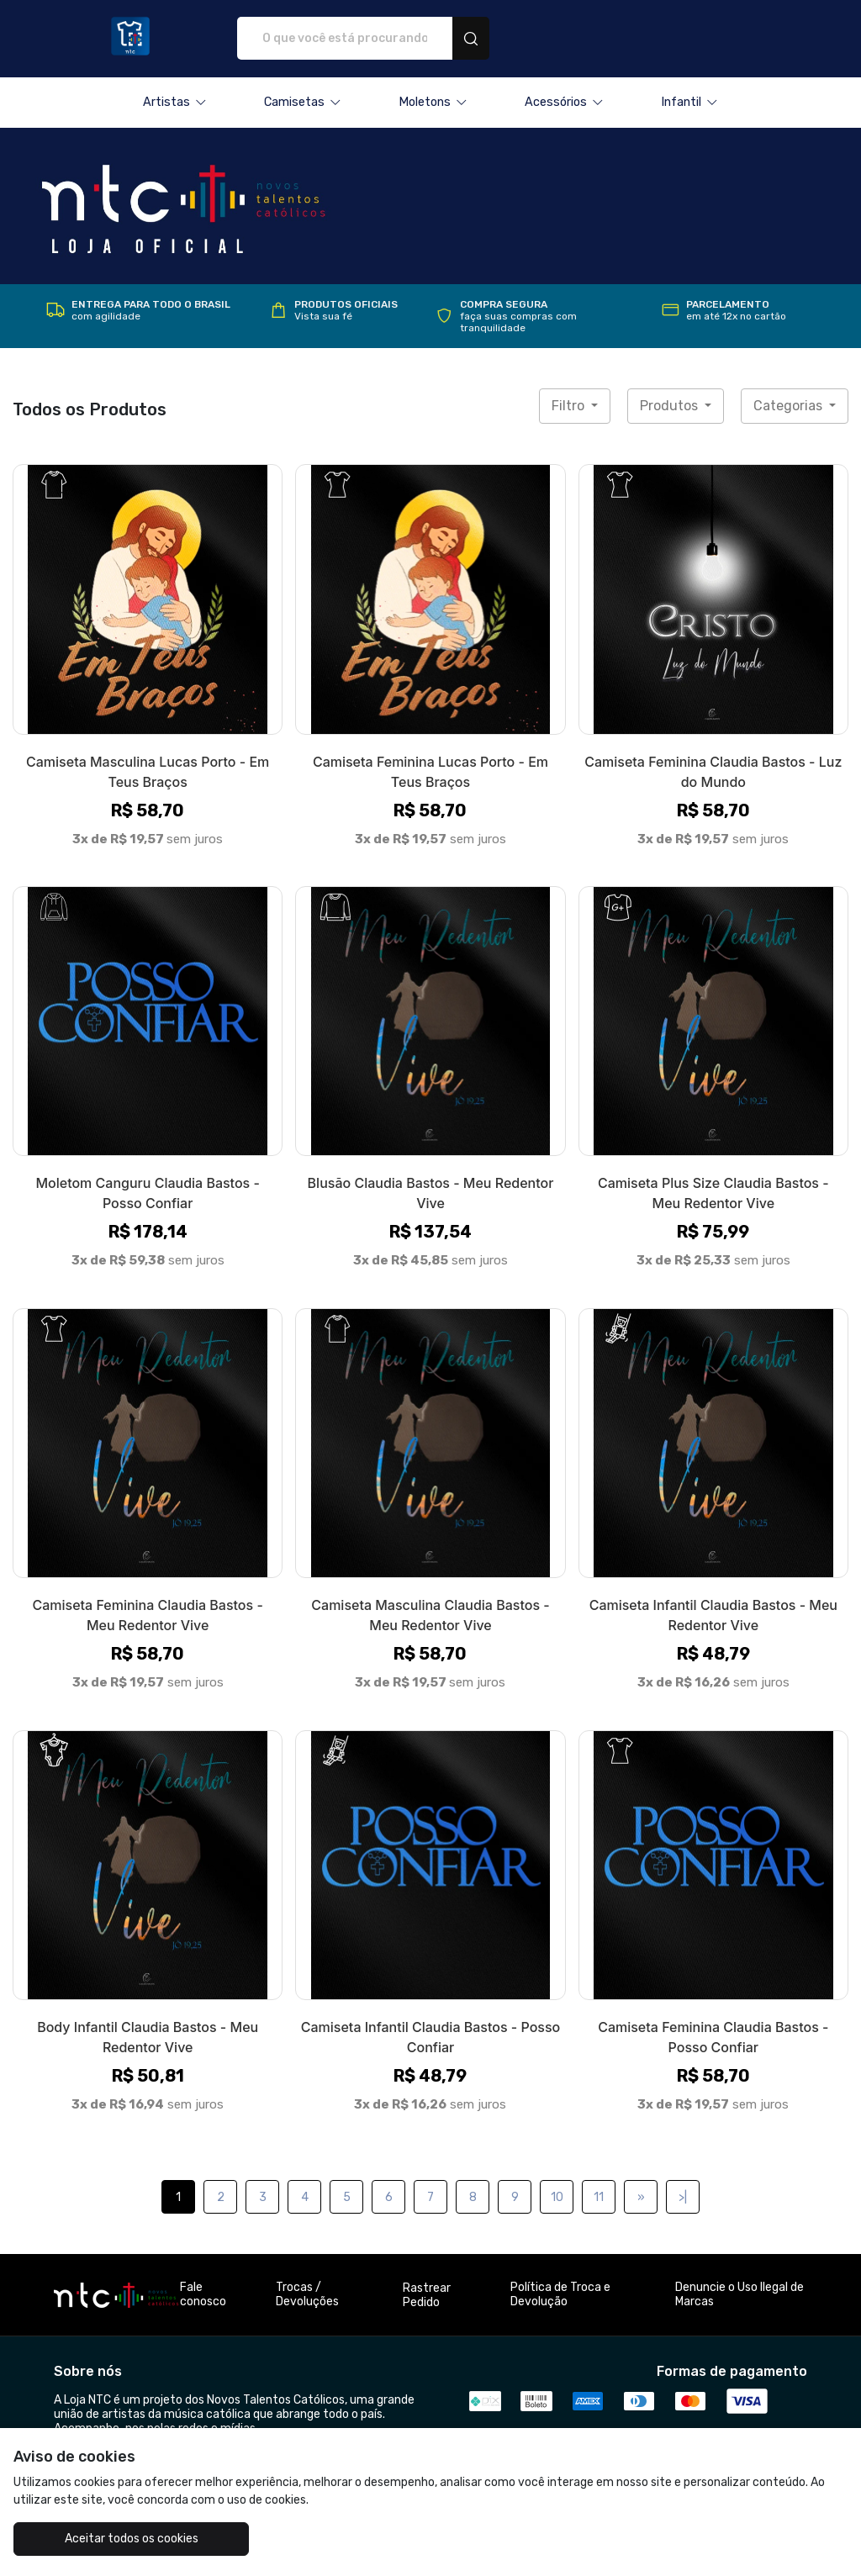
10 (557, 2197)
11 (599, 2197)
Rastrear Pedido (427, 2295)
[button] (175, 102)
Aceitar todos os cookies (118, 2538)
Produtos (670, 406)
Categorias (789, 406)
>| (683, 2197)
